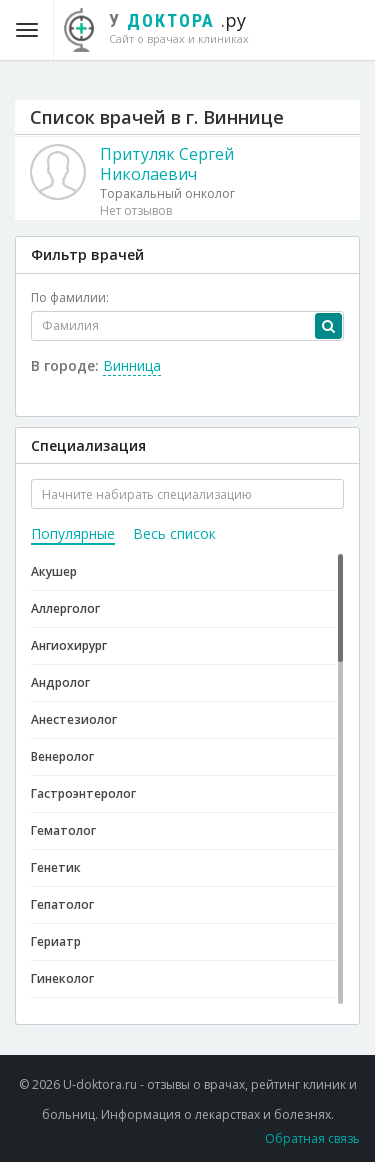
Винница (132, 365)
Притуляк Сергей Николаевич (167, 164)
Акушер (54, 571)
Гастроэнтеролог (83, 793)
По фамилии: (70, 297)
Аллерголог (65, 608)
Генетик (56, 867)
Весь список (174, 533)
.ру (166, 27)
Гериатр (56, 941)
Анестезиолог (74, 719)
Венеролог (62, 756)
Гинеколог (62, 978)
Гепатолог (62, 904)
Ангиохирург (69, 645)
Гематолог (63, 830)
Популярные (73, 533)
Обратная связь (312, 1138)
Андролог (60, 682)
